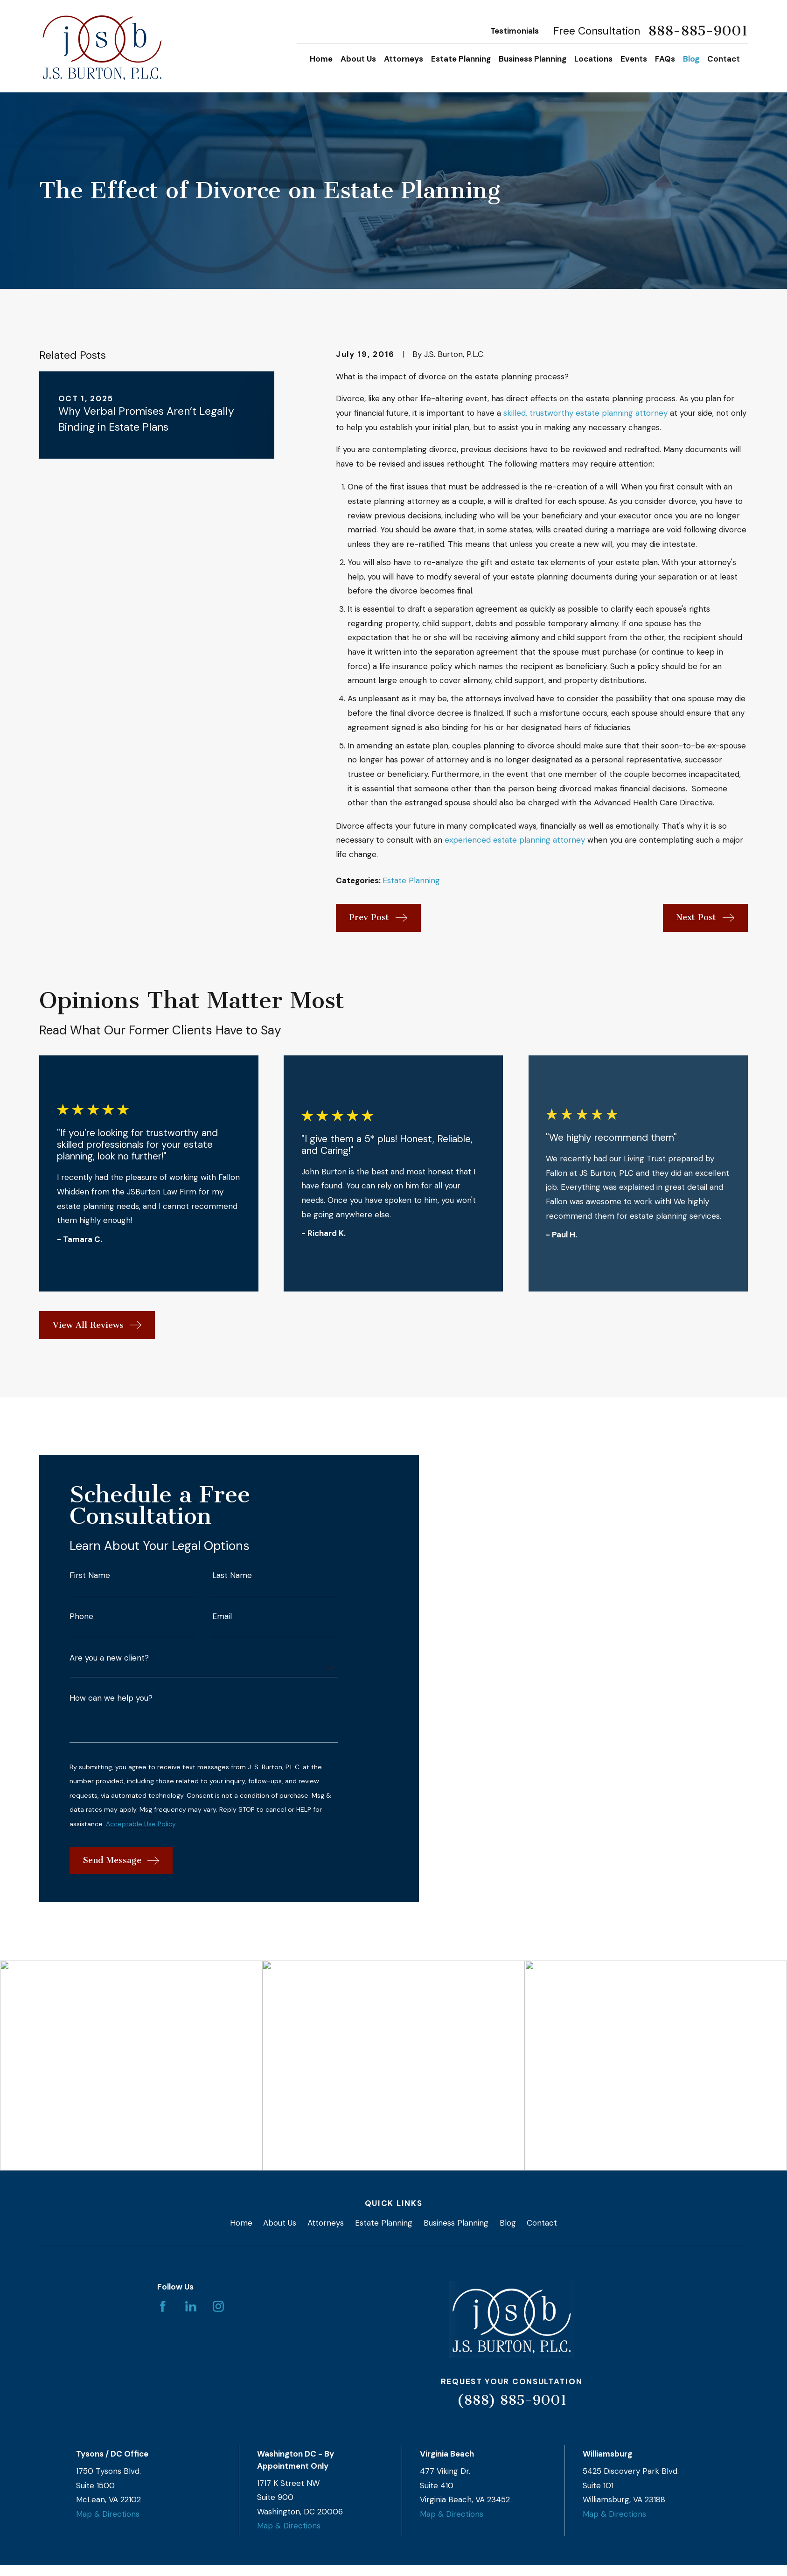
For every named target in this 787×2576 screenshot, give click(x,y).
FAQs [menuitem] (665, 59)
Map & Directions (107, 2513)
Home (241, 2222)
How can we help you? (111, 1704)
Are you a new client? (109, 1664)
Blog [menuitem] (691, 59)
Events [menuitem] (633, 59)
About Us (279, 2222)
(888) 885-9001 (512, 2400)
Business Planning (456, 2222)
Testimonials (514, 31)
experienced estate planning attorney (515, 840)
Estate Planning (411, 880)
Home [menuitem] (321, 59)
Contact (542, 2222)
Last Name (231, 1581)
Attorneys (325, 2222)
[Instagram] (218, 2305)
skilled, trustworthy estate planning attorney (585, 413)
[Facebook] (162, 2305)
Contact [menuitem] (723, 59)
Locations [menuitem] (593, 59)
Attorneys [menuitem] (403, 59)
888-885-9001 (698, 31)
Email (221, 1622)
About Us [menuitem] (358, 59)
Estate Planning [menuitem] (461, 59)
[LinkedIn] (190, 2305)
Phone (81, 1622)
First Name (90, 1581)
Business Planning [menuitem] (532, 59)
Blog (508, 2222)
